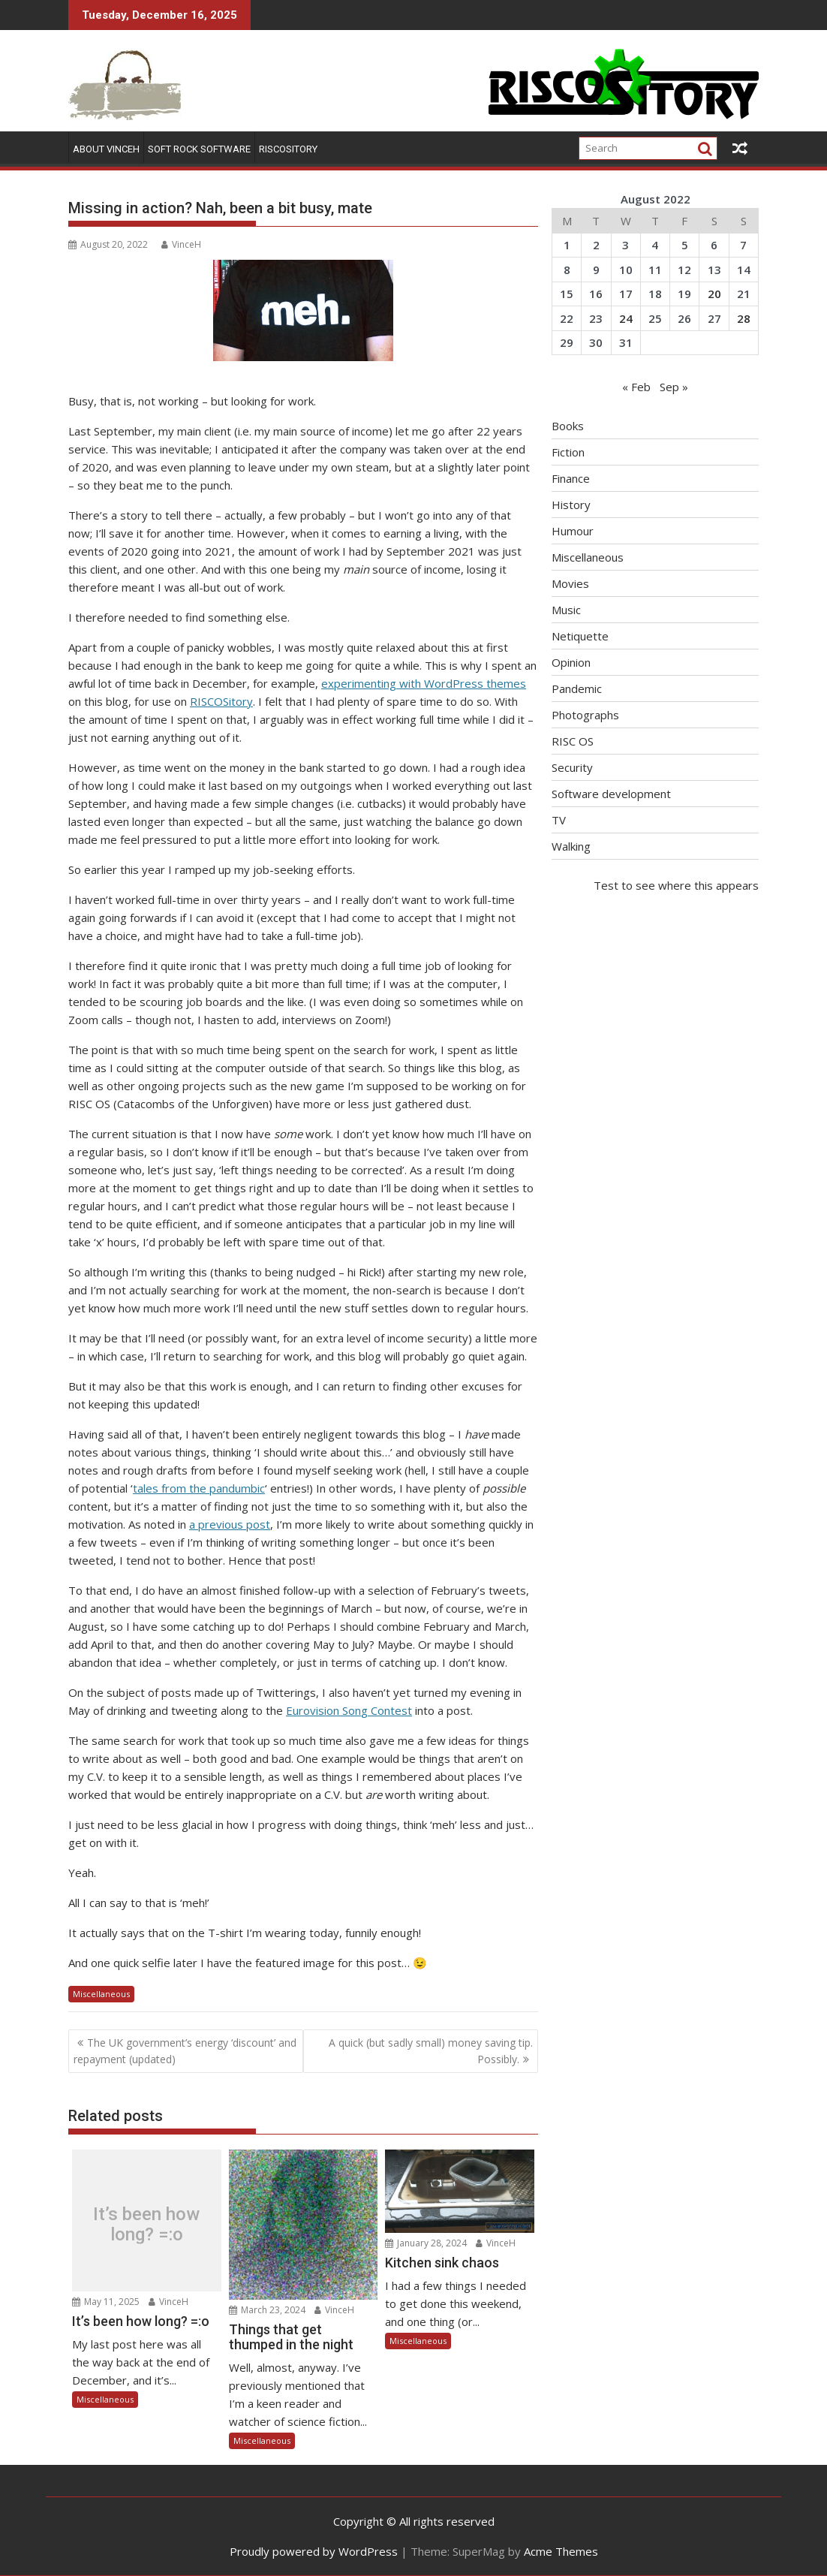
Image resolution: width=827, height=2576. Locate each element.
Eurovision (312, 1710)
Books (568, 425)
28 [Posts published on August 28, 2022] (743, 318)
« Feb (636, 386)
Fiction (568, 451)
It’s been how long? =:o (146, 2224)
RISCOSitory (288, 149)
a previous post (229, 1524)
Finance (571, 478)
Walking (571, 846)
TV (559, 819)
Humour (573, 530)
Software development (611, 793)
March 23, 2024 (267, 2309)
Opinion (571, 662)
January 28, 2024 (426, 2243)
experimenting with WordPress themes (423, 683)
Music (566, 609)
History (571, 504)
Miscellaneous (101, 1993)
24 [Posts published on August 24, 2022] (626, 318)
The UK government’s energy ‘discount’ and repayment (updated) (185, 2050)
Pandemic (577, 688)
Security (572, 767)
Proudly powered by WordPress (314, 2551)
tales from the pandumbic (199, 1488)
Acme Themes (561, 2551)
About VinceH (106, 149)
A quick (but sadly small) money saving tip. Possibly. (431, 2050)
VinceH (181, 244)
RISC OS (573, 741)
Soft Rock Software (199, 149)
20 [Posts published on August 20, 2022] (714, 293)
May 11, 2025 (106, 2301)
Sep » (674, 386)
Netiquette (580, 635)
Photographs (585, 714)
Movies (570, 583)
